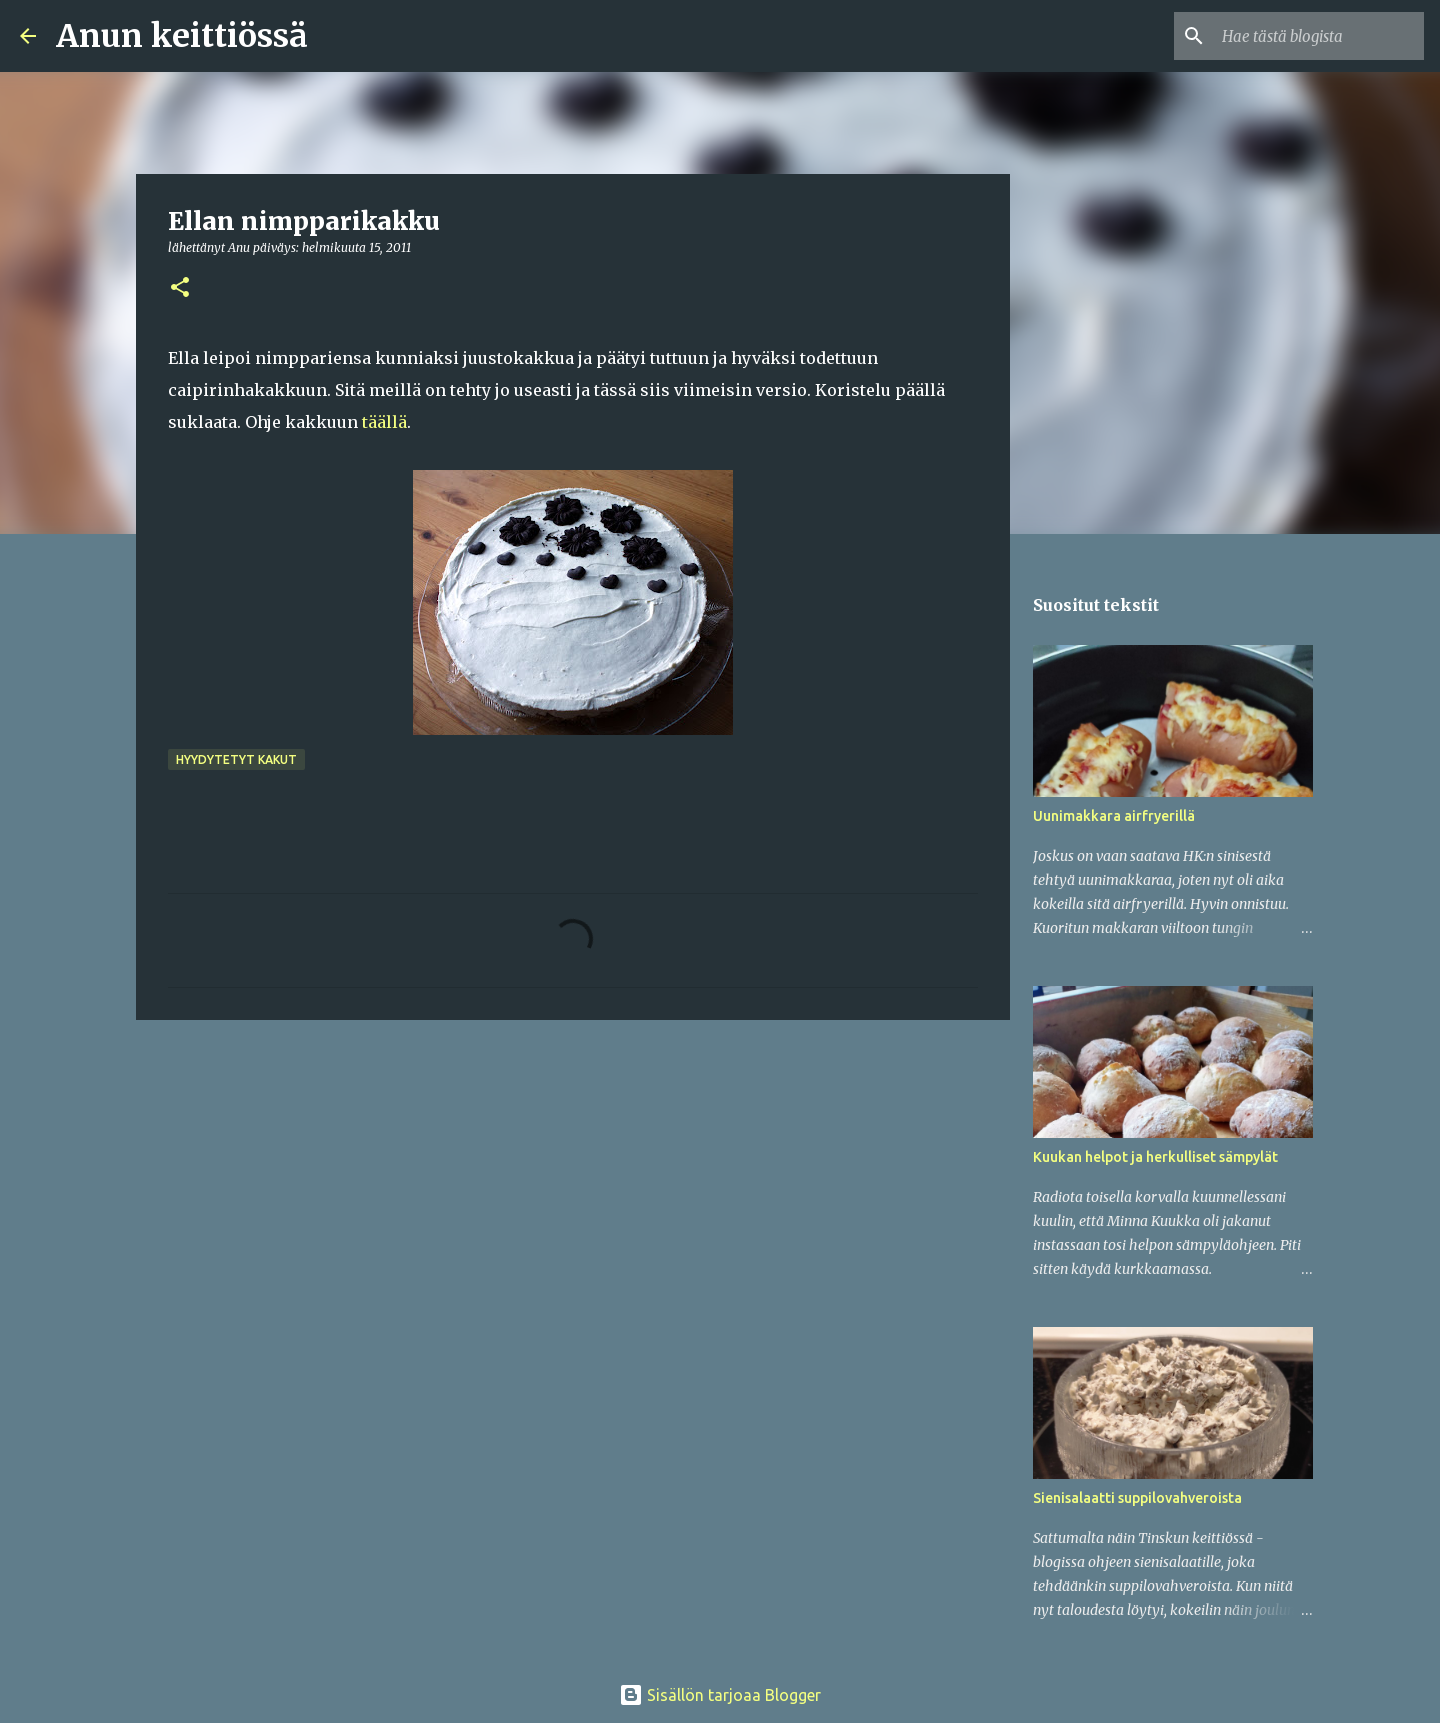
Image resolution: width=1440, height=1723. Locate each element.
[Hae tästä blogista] (1319, 36)
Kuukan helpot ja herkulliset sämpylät (1155, 1157)
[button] (180, 288)
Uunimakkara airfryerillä (1114, 816)
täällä (384, 422)
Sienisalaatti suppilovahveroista (1137, 1498)
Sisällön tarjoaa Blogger (720, 1695)
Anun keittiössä (182, 36)
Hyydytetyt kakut (236, 759)
